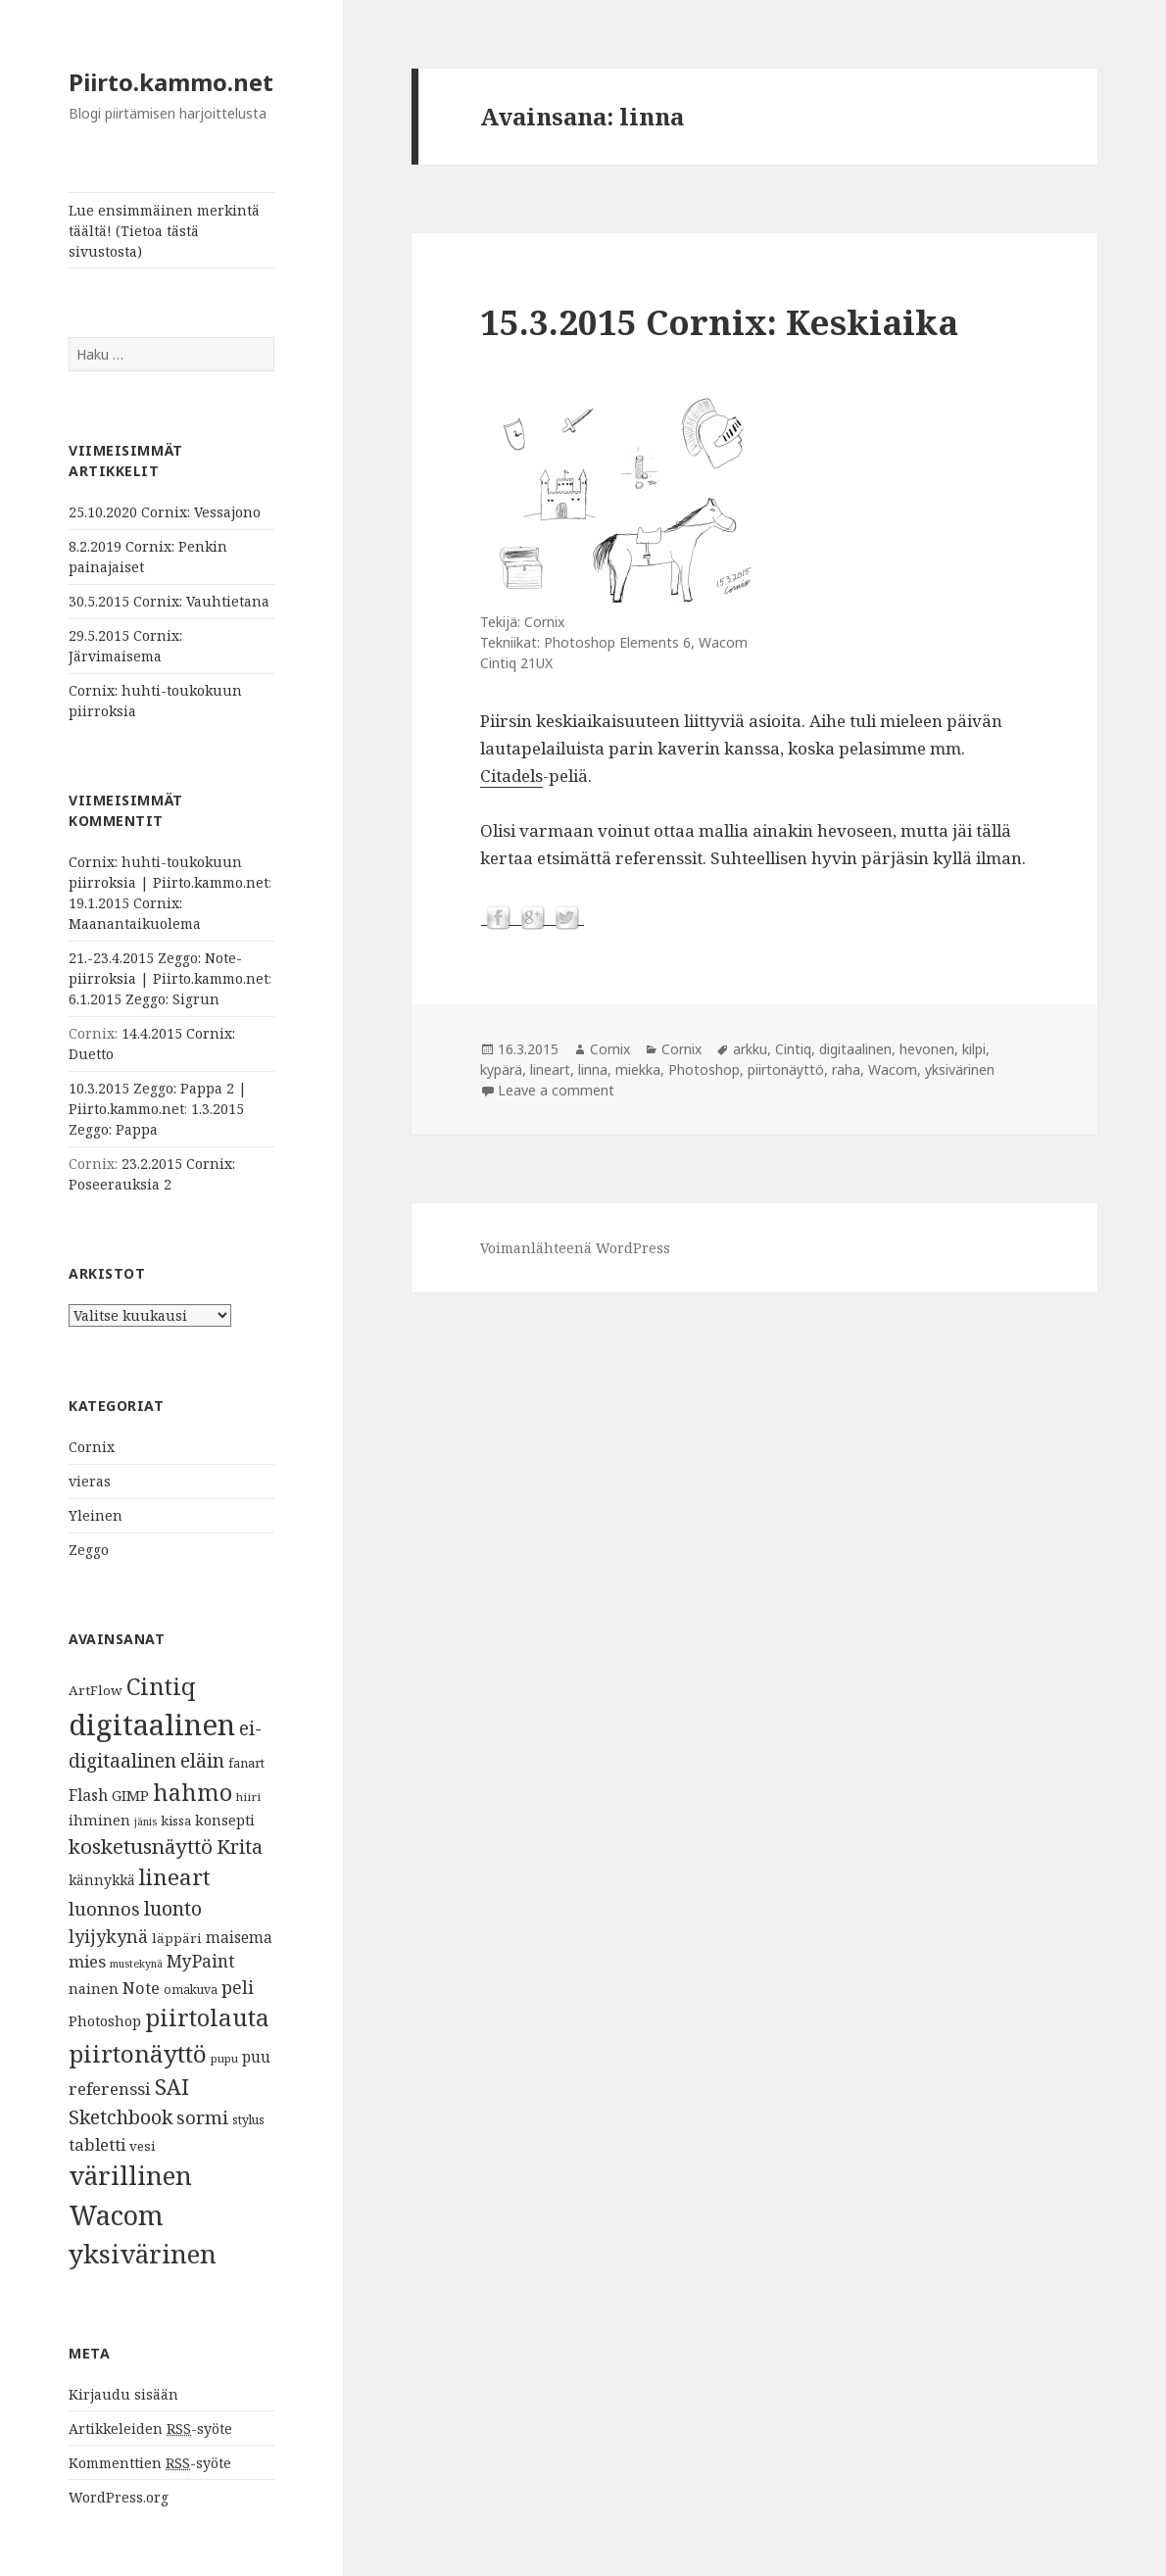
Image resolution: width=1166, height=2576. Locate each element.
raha (846, 1069)
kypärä (501, 1069)
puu (256, 2057)
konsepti (225, 1819)
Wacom (116, 2215)
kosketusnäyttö (141, 1846)
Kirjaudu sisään (123, 2394)
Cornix (92, 1446)
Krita (240, 1846)
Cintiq (161, 1686)
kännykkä (102, 1880)
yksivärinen (143, 2253)
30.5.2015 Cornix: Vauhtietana (169, 601)
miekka (637, 1069)
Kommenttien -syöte (150, 2463)
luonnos (104, 1908)
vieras (90, 1481)
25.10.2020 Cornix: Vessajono (165, 512)
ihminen (99, 1819)
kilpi (974, 1049)
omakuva (191, 1989)
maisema (239, 1937)
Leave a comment (556, 1090)
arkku (750, 1049)
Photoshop (105, 2020)
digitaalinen (152, 1724)
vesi (142, 2146)
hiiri (248, 1796)
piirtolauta (207, 2017)
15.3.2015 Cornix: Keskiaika (719, 322)
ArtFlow (95, 1690)
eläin (202, 1760)
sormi (202, 2117)
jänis (145, 1821)
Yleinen (95, 1515)
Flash (88, 1795)
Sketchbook (120, 2117)
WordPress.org (119, 2497)
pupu (224, 2058)
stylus (248, 2120)
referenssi (110, 2088)
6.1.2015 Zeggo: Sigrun (144, 999)
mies (87, 1961)
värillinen (130, 2175)
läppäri (177, 1938)
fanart (246, 1763)
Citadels (511, 775)
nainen (94, 1988)
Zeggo (89, 1549)
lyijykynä (108, 1936)
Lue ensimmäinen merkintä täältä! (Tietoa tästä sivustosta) (164, 231)
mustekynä (136, 1963)
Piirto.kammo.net (171, 82)
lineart (175, 1877)
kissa (176, 1820)
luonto (173, 1908)
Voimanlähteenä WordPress (575, 1248)
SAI (172, 2086)
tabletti (97, 2144)
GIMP (130, 1795)
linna (592, 1069)
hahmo (192, 1792)
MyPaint (201, 1960)
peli (237, 1987)
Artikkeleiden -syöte (150, 2429)
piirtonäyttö (138, 2053)
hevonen (926, 1049)
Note (141, 1987)
